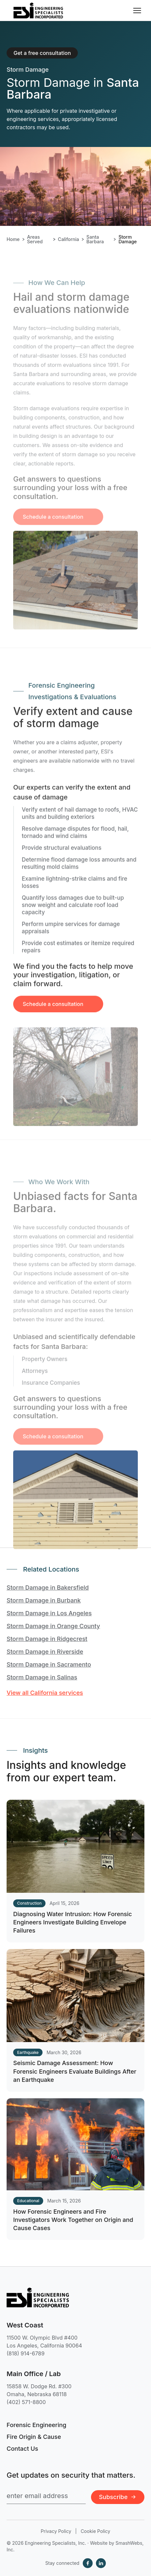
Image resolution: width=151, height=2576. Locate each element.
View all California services (45, 1692)
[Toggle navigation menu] (137, 10)
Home (13, 239)
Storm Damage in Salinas (42, 1677)
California (68, 239)
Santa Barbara (95, 239)
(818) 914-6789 (26, 2353)
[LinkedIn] (101, 2563)
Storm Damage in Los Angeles (49, 1613)
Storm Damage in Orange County (53, 1626)
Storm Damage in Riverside (45, 1651)
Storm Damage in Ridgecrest (47, 1638)
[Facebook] (88, 2563)
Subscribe (117, 2496)
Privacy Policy (56, 2531)
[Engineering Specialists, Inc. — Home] (38, 10)
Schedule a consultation (53, 1009)
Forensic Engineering (36, 2424)
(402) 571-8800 (26, 2402)
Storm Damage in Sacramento (49, 1664)
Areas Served (35, 239)
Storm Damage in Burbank (44, 1600)
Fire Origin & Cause (34, 2436)
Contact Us (22, 2448)
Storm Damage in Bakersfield (48, 1587)
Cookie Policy (95, 2531)
